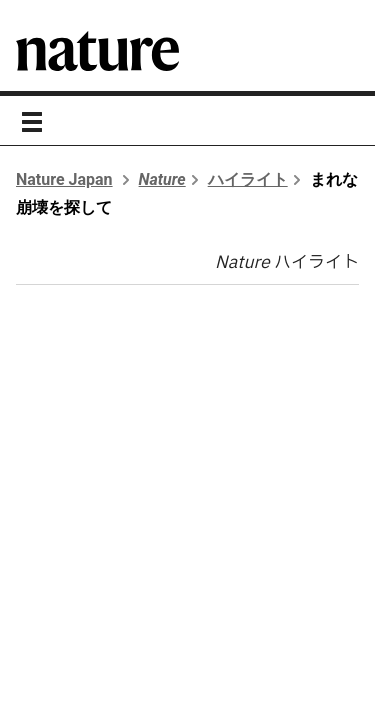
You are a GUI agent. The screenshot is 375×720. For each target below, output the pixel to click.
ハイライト (248, 179)
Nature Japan (64, 179)
